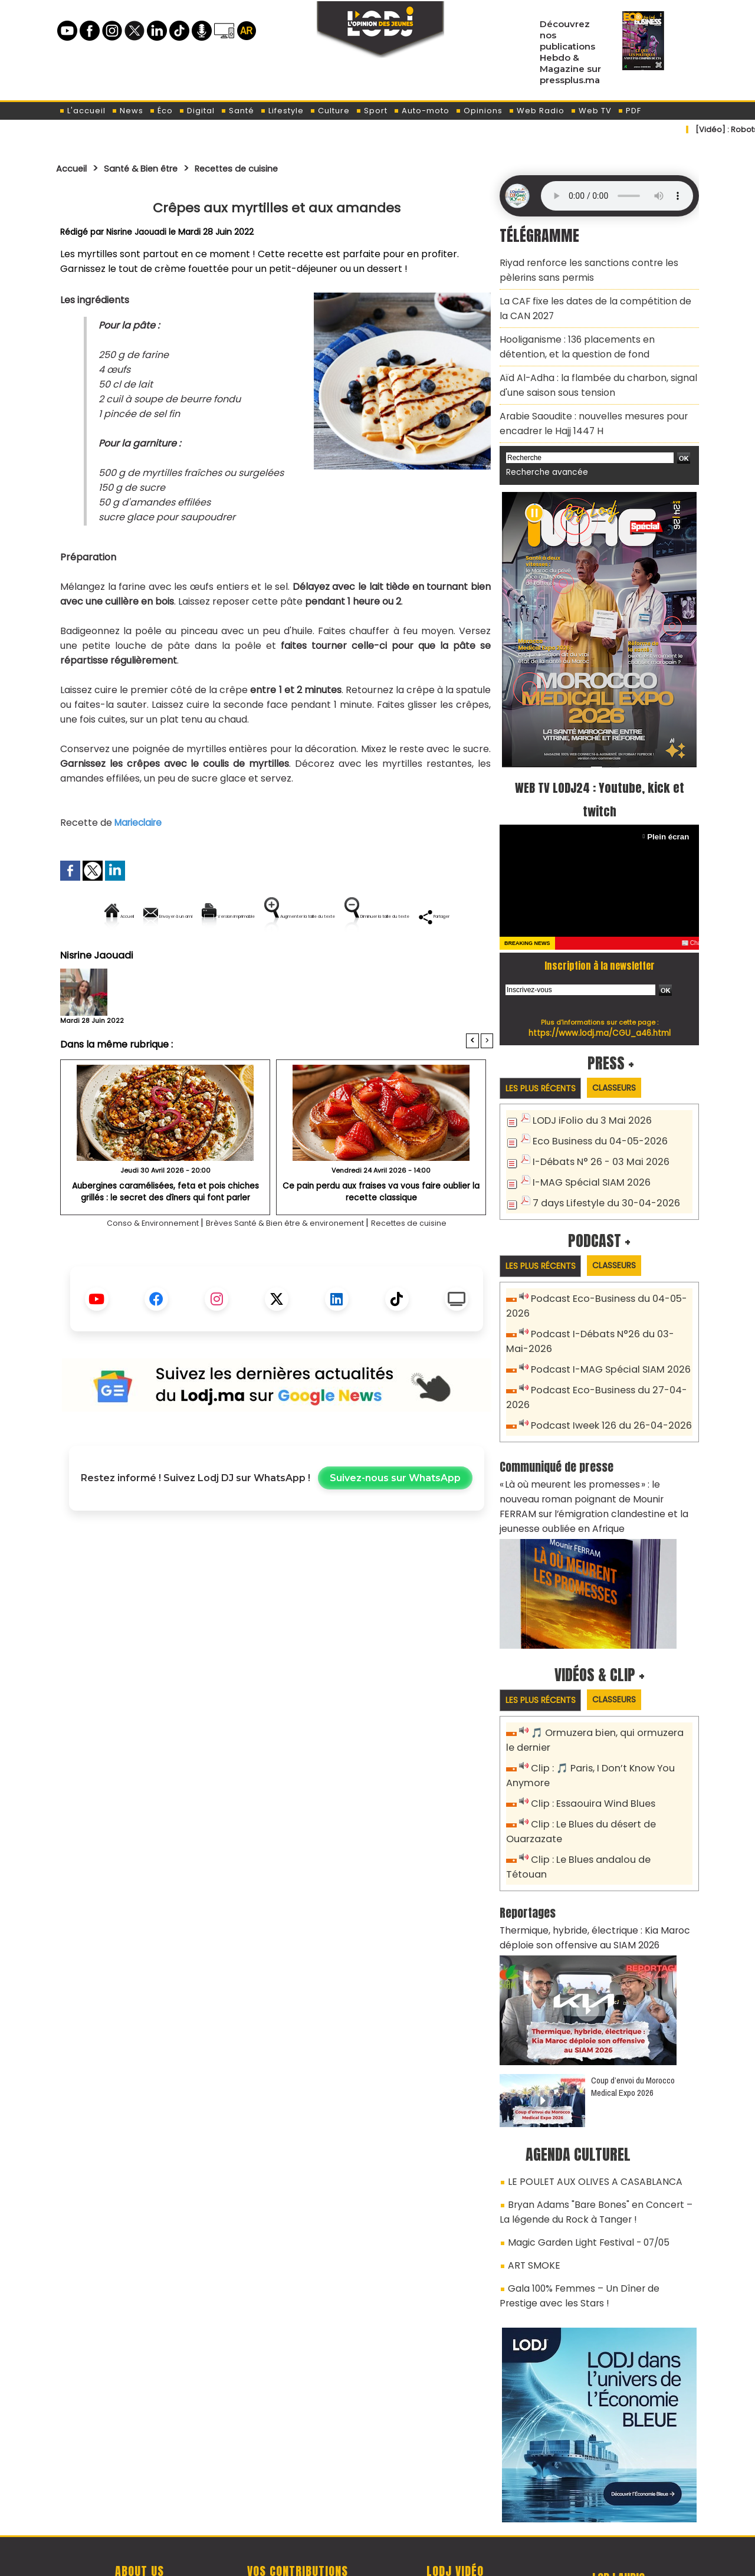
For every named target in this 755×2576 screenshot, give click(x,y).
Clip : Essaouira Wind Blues (588, 1755)
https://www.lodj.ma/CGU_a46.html (599, 1007)
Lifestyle (282, 110)
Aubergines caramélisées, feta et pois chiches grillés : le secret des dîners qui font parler (165, 1231)
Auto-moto (421, 110)
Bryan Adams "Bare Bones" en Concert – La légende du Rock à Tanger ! (592, 2135)
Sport (372, 110)
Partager (352, 956)
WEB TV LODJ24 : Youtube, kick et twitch (599, 773)
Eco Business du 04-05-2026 (594, 1116)
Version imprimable (282, 916)
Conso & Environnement (128, 1263)
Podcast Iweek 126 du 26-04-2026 (604, 1390)
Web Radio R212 (618, 2510)
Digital (197, 110)
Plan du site (347, 2560)
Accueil (74, 168)
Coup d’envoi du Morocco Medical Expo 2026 (633, 2014)
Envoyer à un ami (170, 916)
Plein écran (670, 811)
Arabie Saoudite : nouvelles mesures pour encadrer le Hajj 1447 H (584, 402)
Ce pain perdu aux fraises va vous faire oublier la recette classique (381, 1231)
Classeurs (627, 1062)
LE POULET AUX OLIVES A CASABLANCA (583, 2108)
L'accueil (82, 110)
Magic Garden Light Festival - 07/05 (581, 2162)
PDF (629, 110)
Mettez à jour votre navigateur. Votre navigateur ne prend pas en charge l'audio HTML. (617, 196)
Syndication (407, 2560)
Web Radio (536, 110)
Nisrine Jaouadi (137, 232)
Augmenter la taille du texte (418, 916)
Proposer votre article (297, 2506)
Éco (161, 110)
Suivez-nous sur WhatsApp (395, 1518)
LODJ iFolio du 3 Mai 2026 (585, 1096)
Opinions (479, 110)
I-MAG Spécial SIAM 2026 (585, 1154)
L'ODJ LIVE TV (455, 2506)
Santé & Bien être (154, 168)
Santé (237, 110)
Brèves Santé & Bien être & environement (289, 1263)
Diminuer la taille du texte (246, 956)
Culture (330, 110)
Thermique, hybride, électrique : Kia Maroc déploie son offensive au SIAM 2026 (586, 1868)
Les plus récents (544, 1063)
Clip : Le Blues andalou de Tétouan (606, 1807)
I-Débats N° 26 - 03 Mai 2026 (594, 1135)
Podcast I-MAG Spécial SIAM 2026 (603, 1337)
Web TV (591, 110)
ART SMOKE (530, 2182)
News (127, 110)
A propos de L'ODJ (139, 2506)
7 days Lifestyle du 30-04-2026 (600, 1174)
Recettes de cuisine (266, 168)
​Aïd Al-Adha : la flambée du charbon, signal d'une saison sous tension (588, 368)
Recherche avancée (542, 448)
